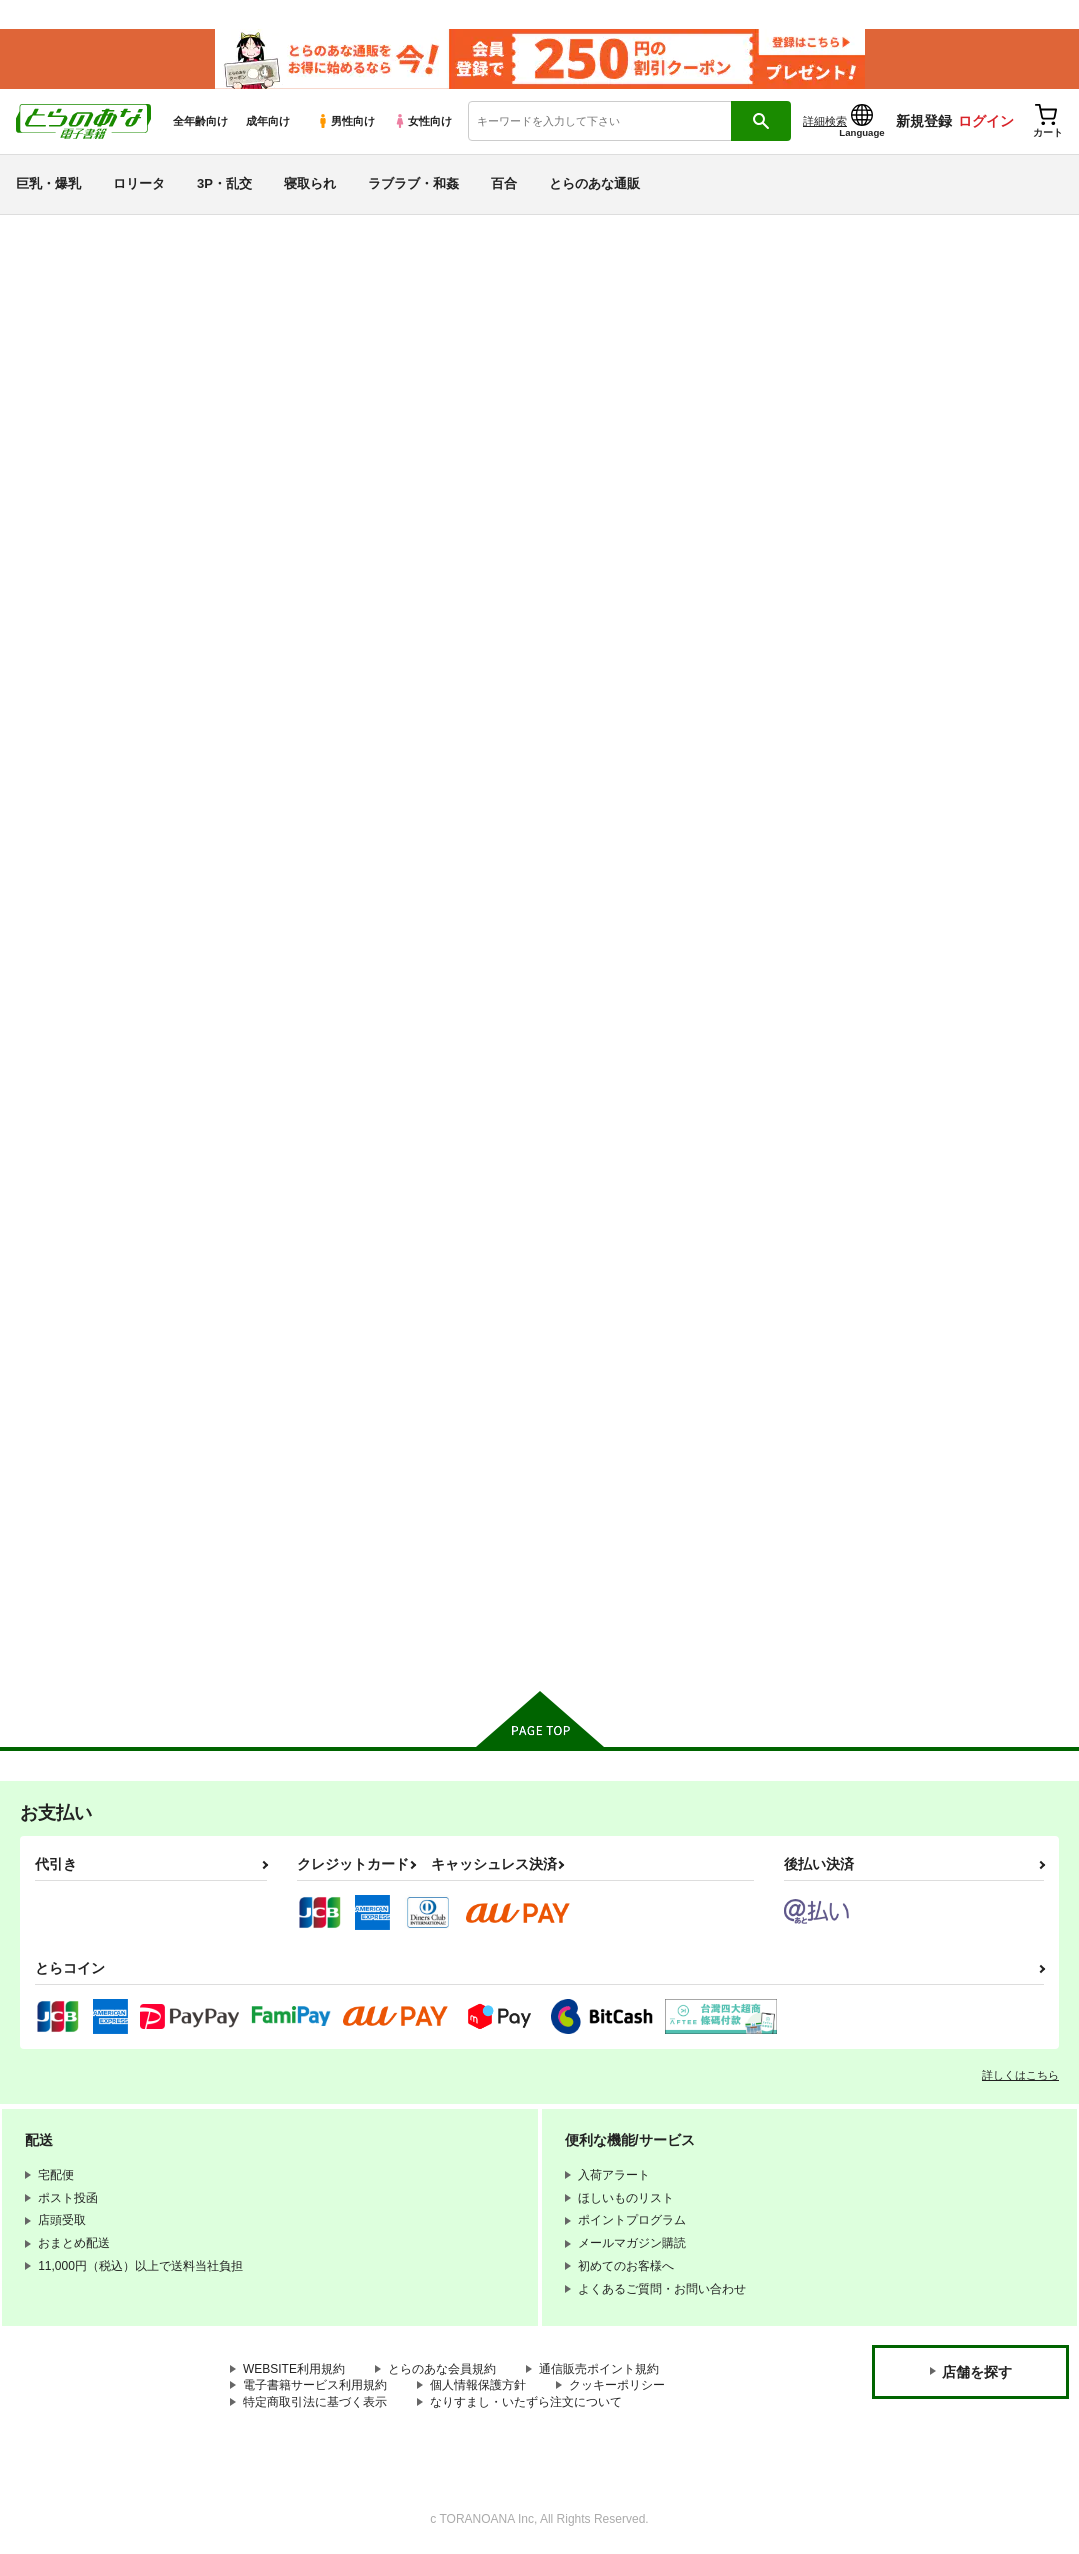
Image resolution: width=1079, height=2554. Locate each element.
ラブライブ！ (75, 1391)
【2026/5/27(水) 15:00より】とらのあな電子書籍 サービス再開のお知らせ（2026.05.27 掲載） (555, 275)
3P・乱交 (224, 183)
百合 (504, 183)
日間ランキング (83, 446)
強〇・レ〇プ (75, 970)
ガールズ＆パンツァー (107, 1462)
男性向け (345, 121)
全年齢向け (200, 121)
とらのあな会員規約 (442, 2368)
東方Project (68, 1532)
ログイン (986, 121)
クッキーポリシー (617, 2385)
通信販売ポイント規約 (599, 2368)
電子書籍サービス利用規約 (315, 2385)
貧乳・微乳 (67, 828)
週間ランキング (83, 482)
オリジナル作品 (83, 1179)
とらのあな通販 (594, 183)
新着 (43, 308)
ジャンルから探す (91, 655)
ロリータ (139, 183)
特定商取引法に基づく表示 (315, 2401)
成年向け (268, 121)
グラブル (59, 1497)
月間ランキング (83, 517)
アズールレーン (83, 1320)
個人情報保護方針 (478, 2385)
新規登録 (924, 121)
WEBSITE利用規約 (294, 2368)
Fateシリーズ (75, 1214)
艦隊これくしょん (91, 1285)
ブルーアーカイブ (91, 1249)
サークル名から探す (99, 620)
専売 (43, 344)
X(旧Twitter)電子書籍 (101, 1635)
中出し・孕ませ (83, 899)
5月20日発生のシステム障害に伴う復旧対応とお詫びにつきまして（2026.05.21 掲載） (532, 305)
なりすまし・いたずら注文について (526, 2401)
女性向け (422, 121)
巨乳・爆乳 (48, 183)
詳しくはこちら (1020, 2074)
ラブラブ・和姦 (413, 183)
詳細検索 (825, 121)
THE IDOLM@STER (100, 1356)
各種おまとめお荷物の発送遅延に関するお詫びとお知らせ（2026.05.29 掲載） (508, 245)
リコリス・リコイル (99, 1426)
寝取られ (310, 183)
